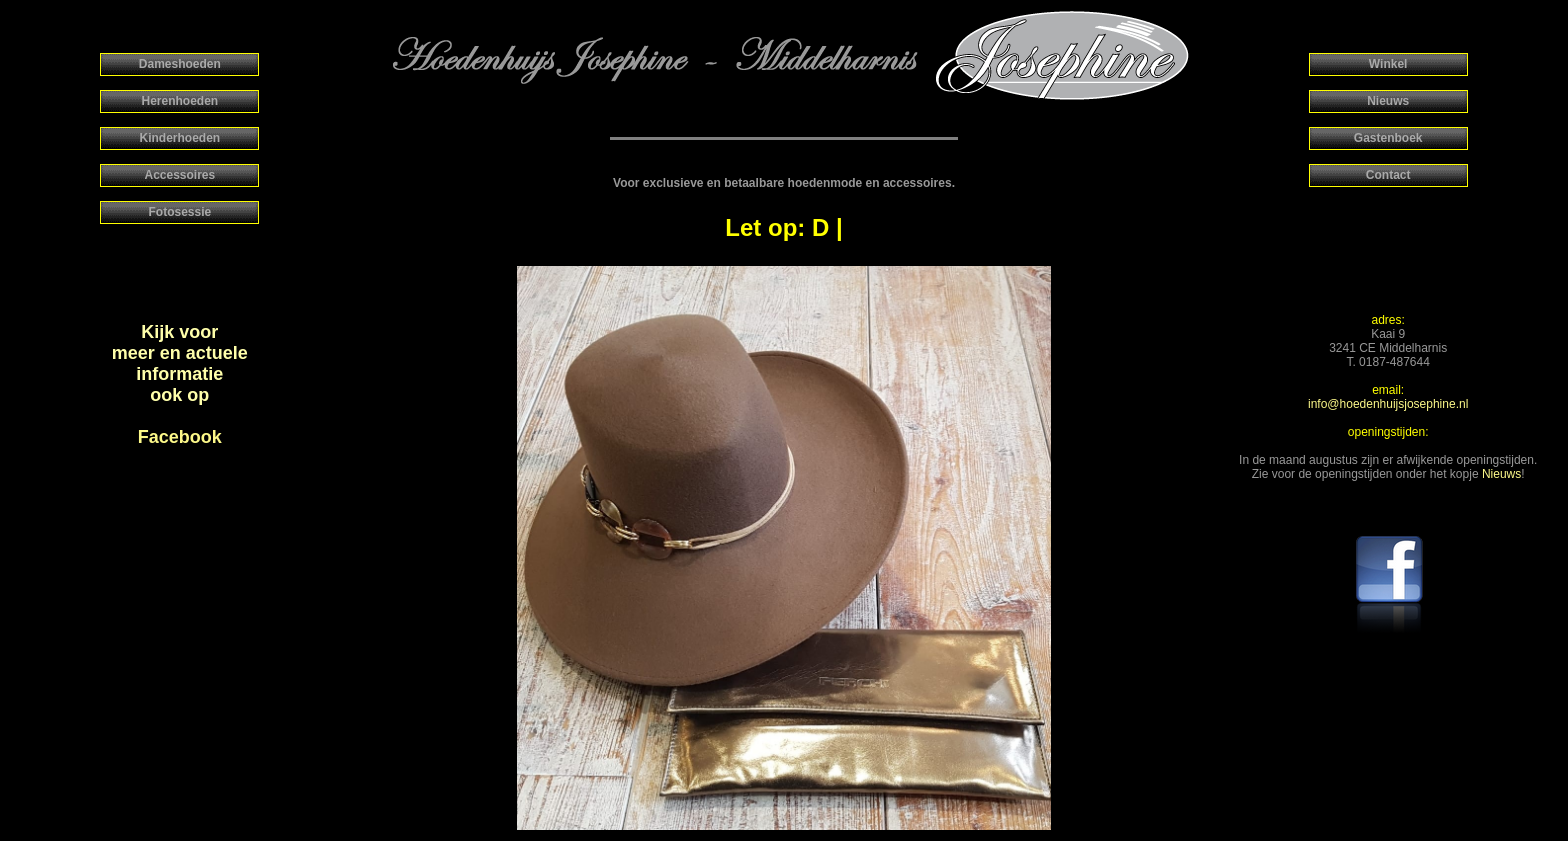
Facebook (180, 437)
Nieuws (1501, 474)
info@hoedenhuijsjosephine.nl (1388, 404)
